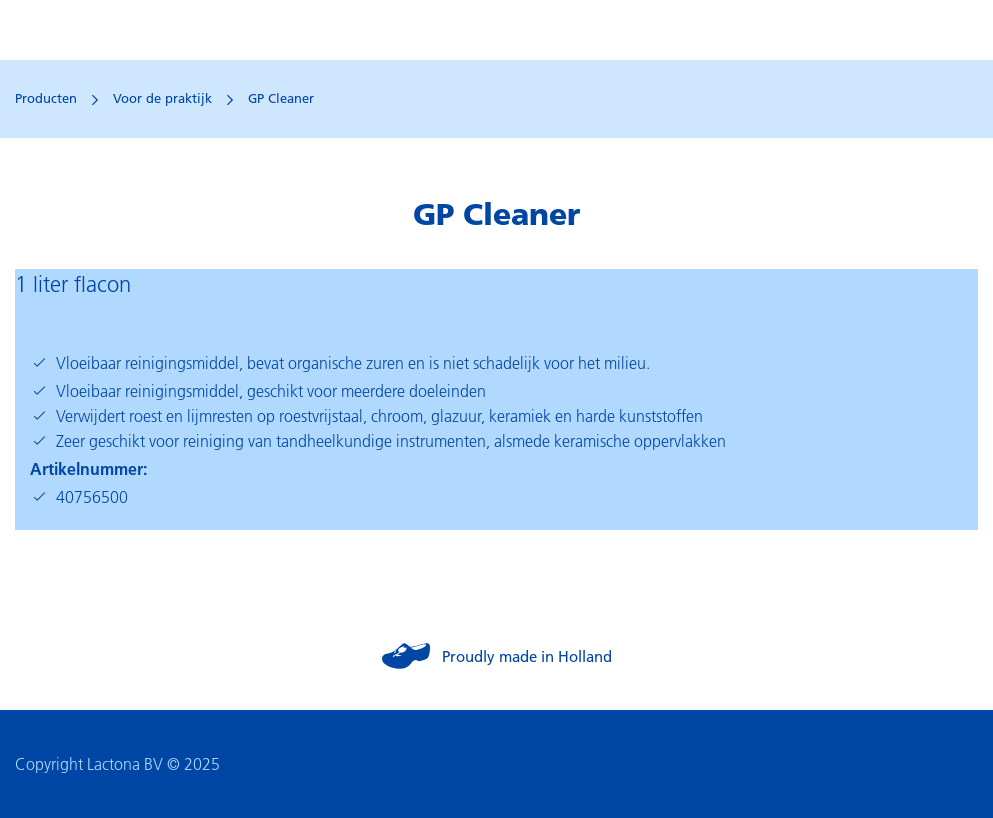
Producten (46, 98)
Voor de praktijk (162, 98)
